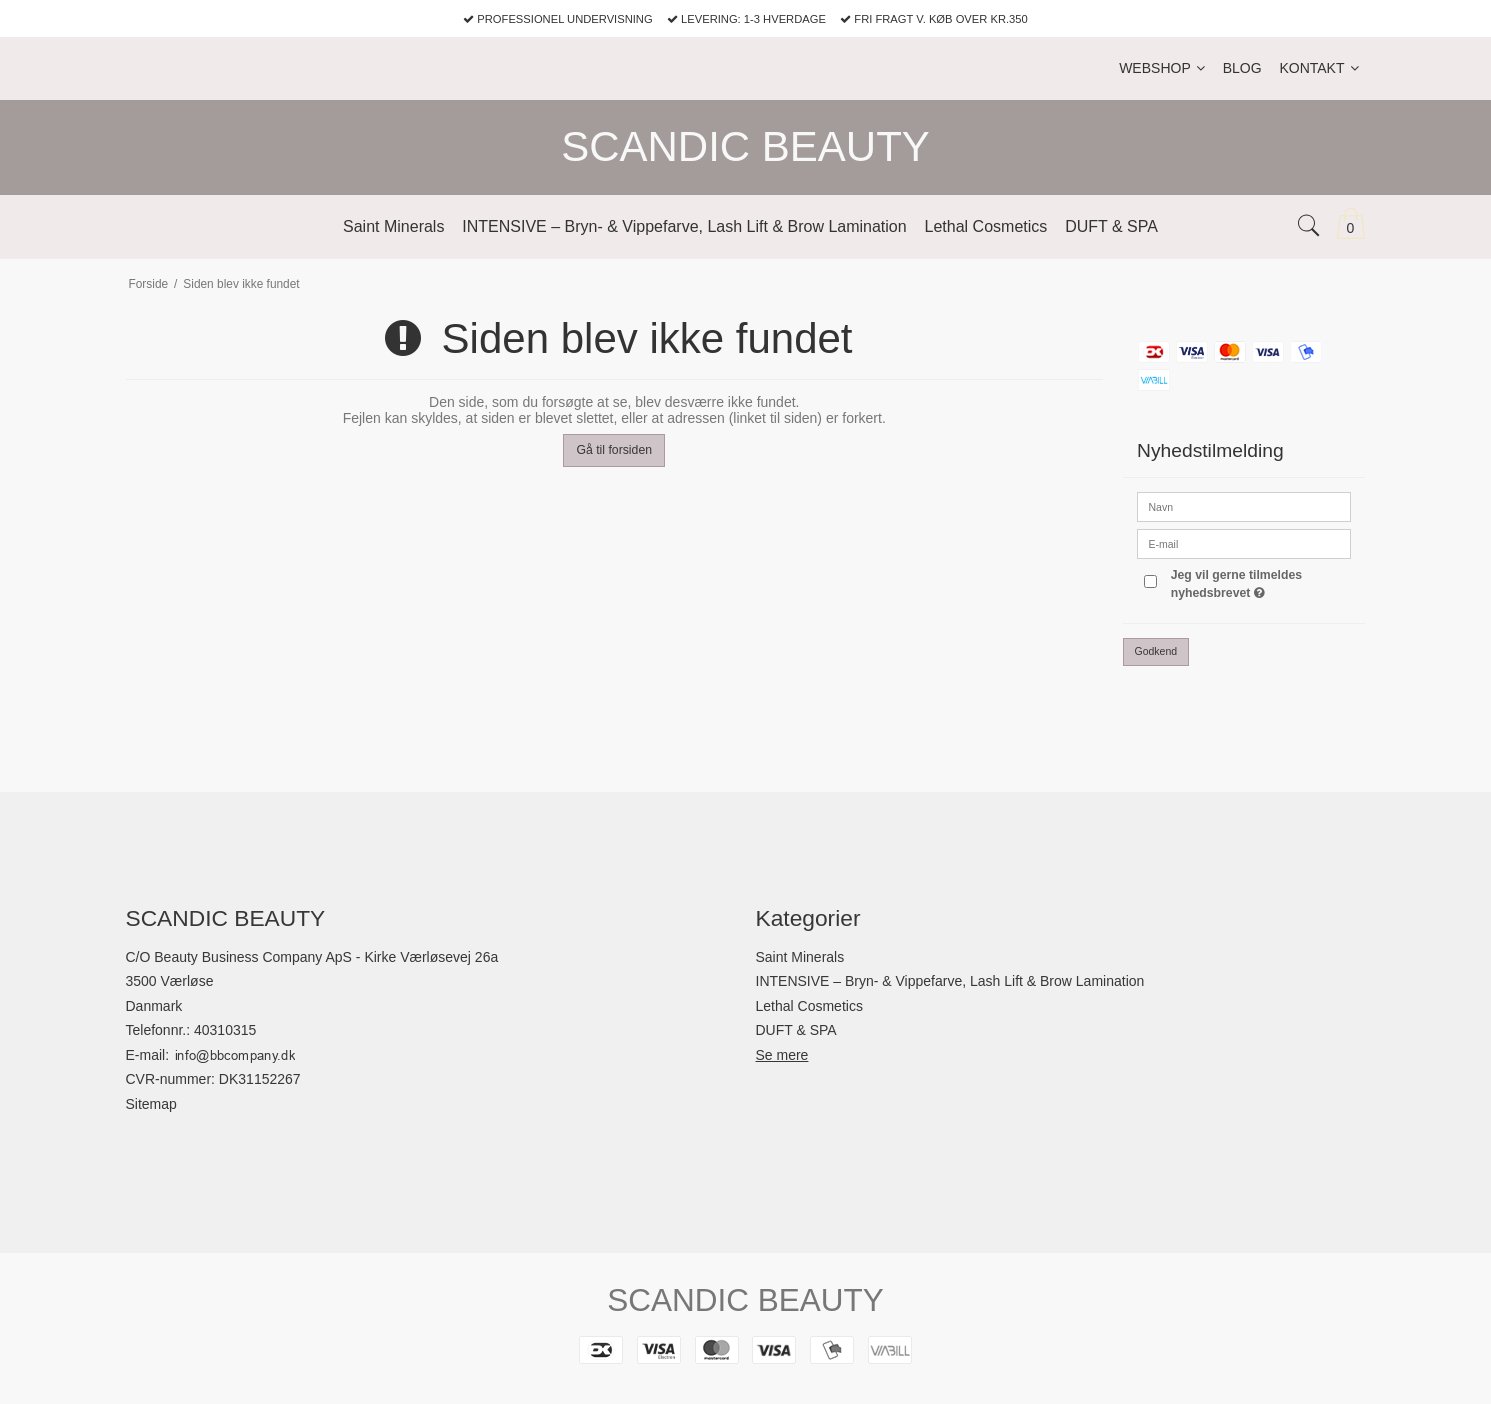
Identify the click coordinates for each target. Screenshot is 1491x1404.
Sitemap (151, 1104)
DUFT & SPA (796, 1030)
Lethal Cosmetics (809, 1006)
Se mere (782, 1055)
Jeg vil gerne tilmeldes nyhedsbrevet (1260, 583)
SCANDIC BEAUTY (745, 146)
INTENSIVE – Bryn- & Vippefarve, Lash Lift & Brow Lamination (950, 981)
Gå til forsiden (614, 450)
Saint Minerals (800, 957)
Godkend (1156, 651)
